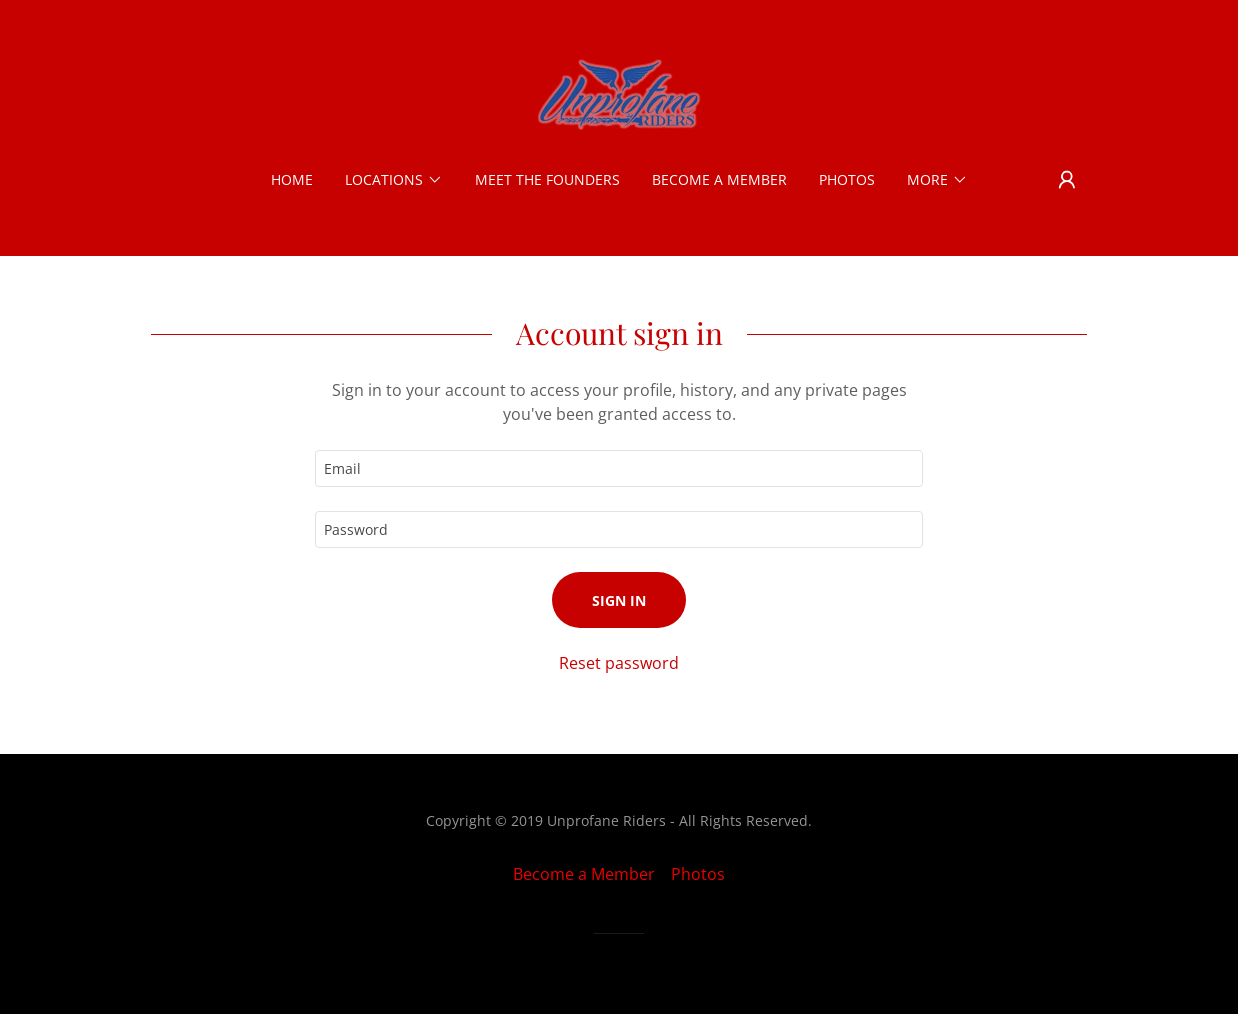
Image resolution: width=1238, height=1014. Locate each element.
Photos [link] (847, 179)
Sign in (619, 600)
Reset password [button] (619, 663)
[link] (619, 94)
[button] (394, 180)
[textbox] (619, 468)
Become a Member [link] (719, 179)
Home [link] (292, 179)
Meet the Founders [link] (547, 179)
